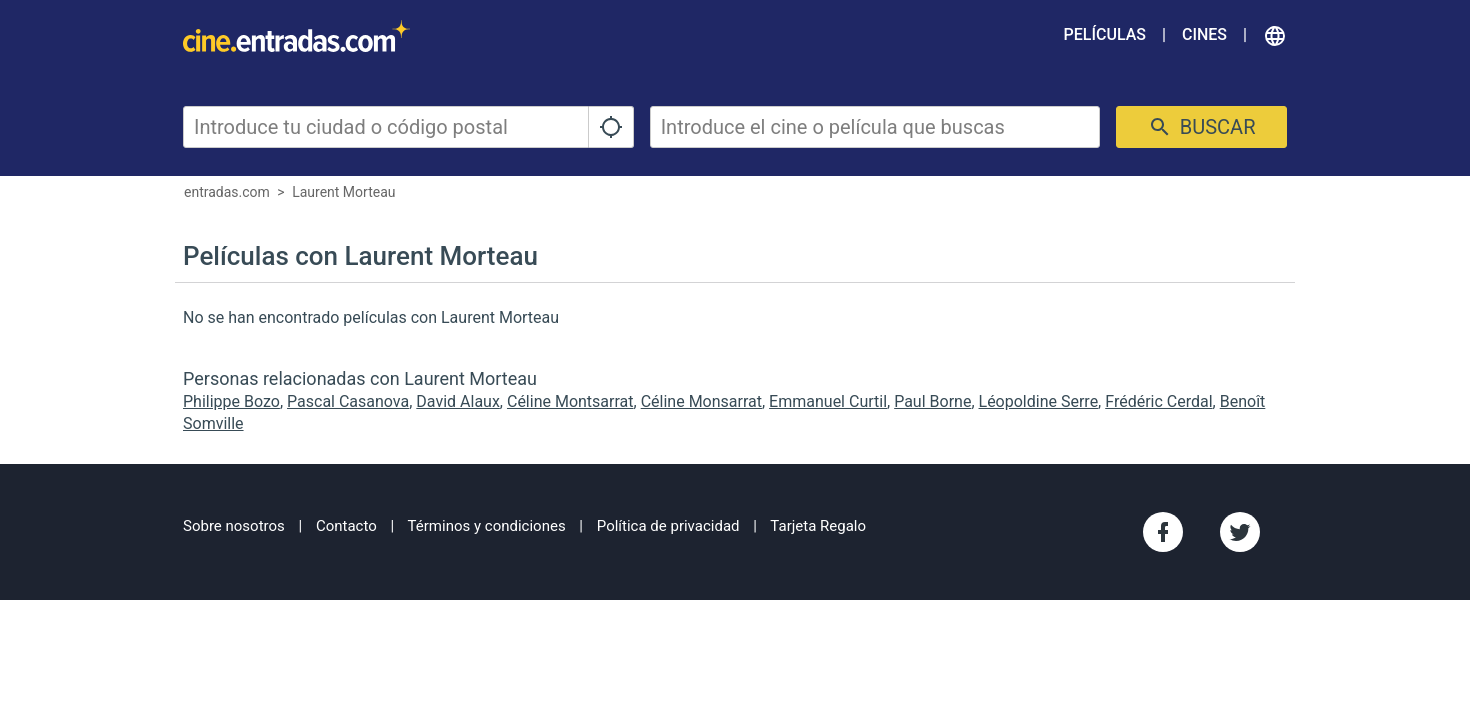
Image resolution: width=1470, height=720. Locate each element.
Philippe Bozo (231, 401)
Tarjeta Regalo (818, 526)
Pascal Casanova (348, 401)
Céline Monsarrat (701, 401)
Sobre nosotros (234, 526)
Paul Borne (932, 401)
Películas (1105, 34)
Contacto (346, 526)
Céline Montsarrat (570, 401)
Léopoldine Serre (1039, 401)
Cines (1204, 34)
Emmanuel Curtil (828, 401)
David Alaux (458, 401)
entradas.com (227, 192)
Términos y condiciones (487, 526)
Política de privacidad (668, 526)
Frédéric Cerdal (1158, 401)
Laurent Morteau (343, 192)
